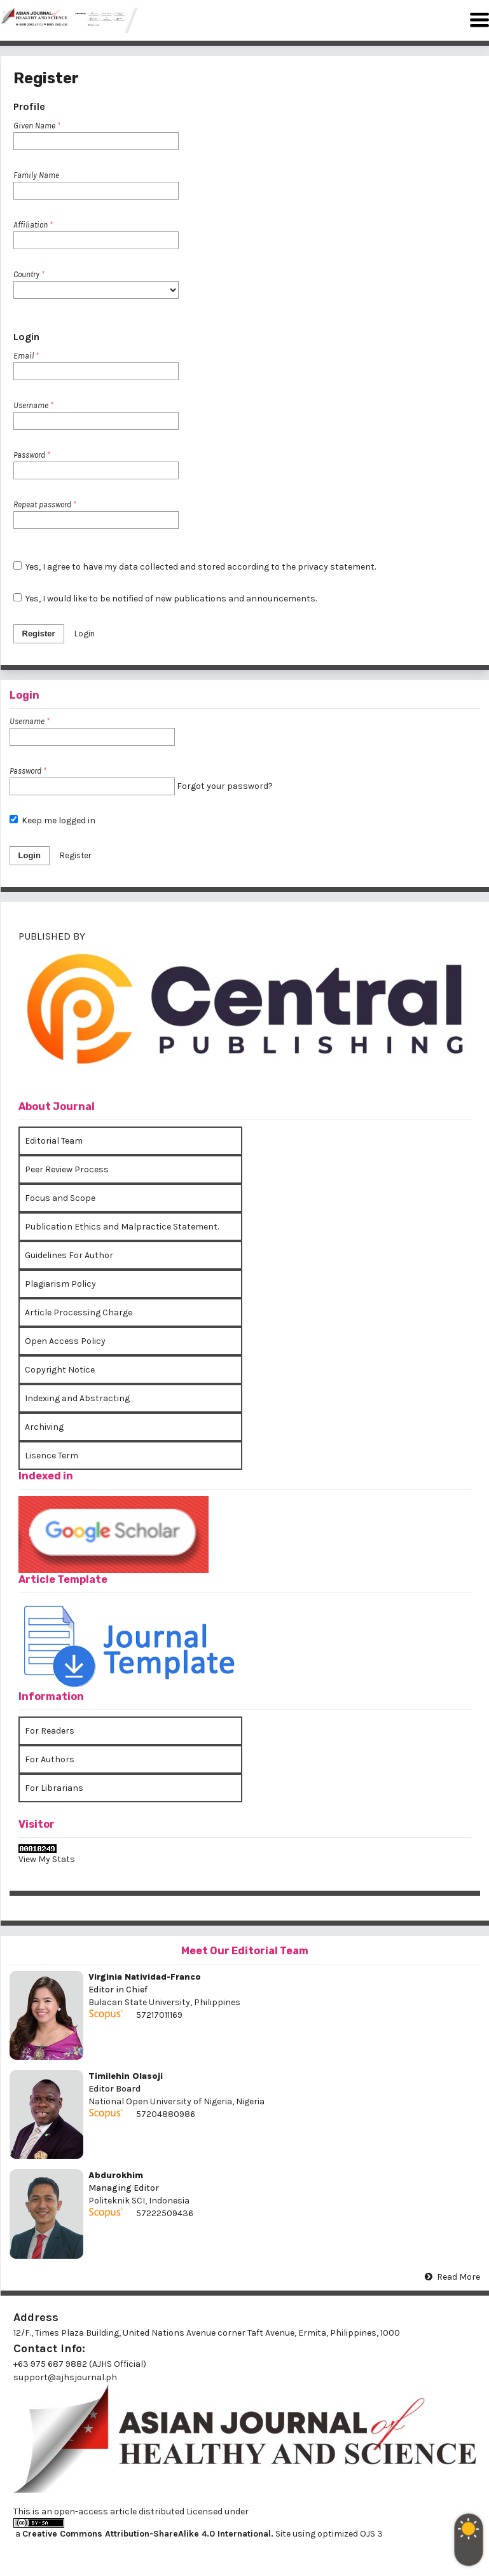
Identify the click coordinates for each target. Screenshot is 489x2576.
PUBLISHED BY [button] (51, 936)
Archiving (44, 1427)
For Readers (49, 1730)
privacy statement (336, 566)
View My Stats (46, 1859)
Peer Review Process (67, 1169)
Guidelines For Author (69, 1255)
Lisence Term (51, 1455)
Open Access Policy (65, 1341)
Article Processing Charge (78, 1312)
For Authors (49, 1759)
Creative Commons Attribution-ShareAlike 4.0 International (146, 2533)
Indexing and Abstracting (77, 1398)
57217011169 (159, 2015)
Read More (458, 2276)
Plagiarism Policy (60, 1283)
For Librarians (54, 1788)
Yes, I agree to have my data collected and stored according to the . (194, 566)
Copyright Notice (60, 1369)
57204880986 (165, 2114)
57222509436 (164, 2213)
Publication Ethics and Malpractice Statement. (122, 1226)
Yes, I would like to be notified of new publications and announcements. (165, 598)
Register (38, 633)
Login (84, 633)
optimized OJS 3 (349, 2533)
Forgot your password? (225, 786)
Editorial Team (54, 1140)
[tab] (244, 1015)
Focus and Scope (60, 1198)
